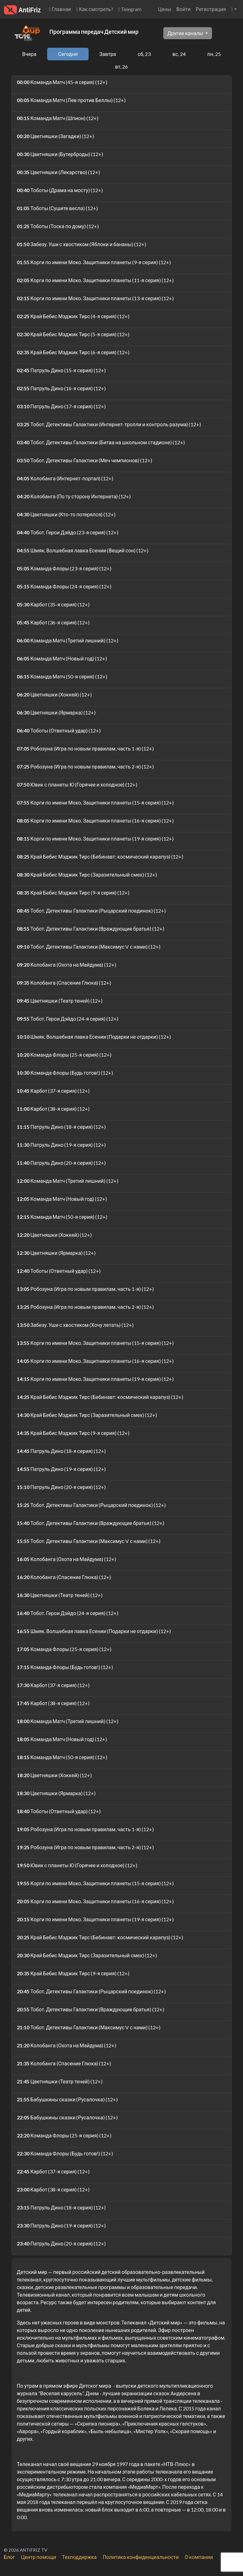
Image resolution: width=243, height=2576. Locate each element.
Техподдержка (79, 2557)
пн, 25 (214, 54)
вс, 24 (179, 54)
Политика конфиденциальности (141, 2557)
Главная (60, 9)
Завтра (107, 54)
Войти (183, 9)
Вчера (29, 54)
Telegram (130, 9)
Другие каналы (185, 33)
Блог (9, 2557)
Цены (164, 9)
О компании (199, 2557)
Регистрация (211, 9)
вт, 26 (121, 67)
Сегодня (68, 54)
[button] (233, 9)
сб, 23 (144, 54)
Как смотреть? (94, 9)
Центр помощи (38, 2557)
